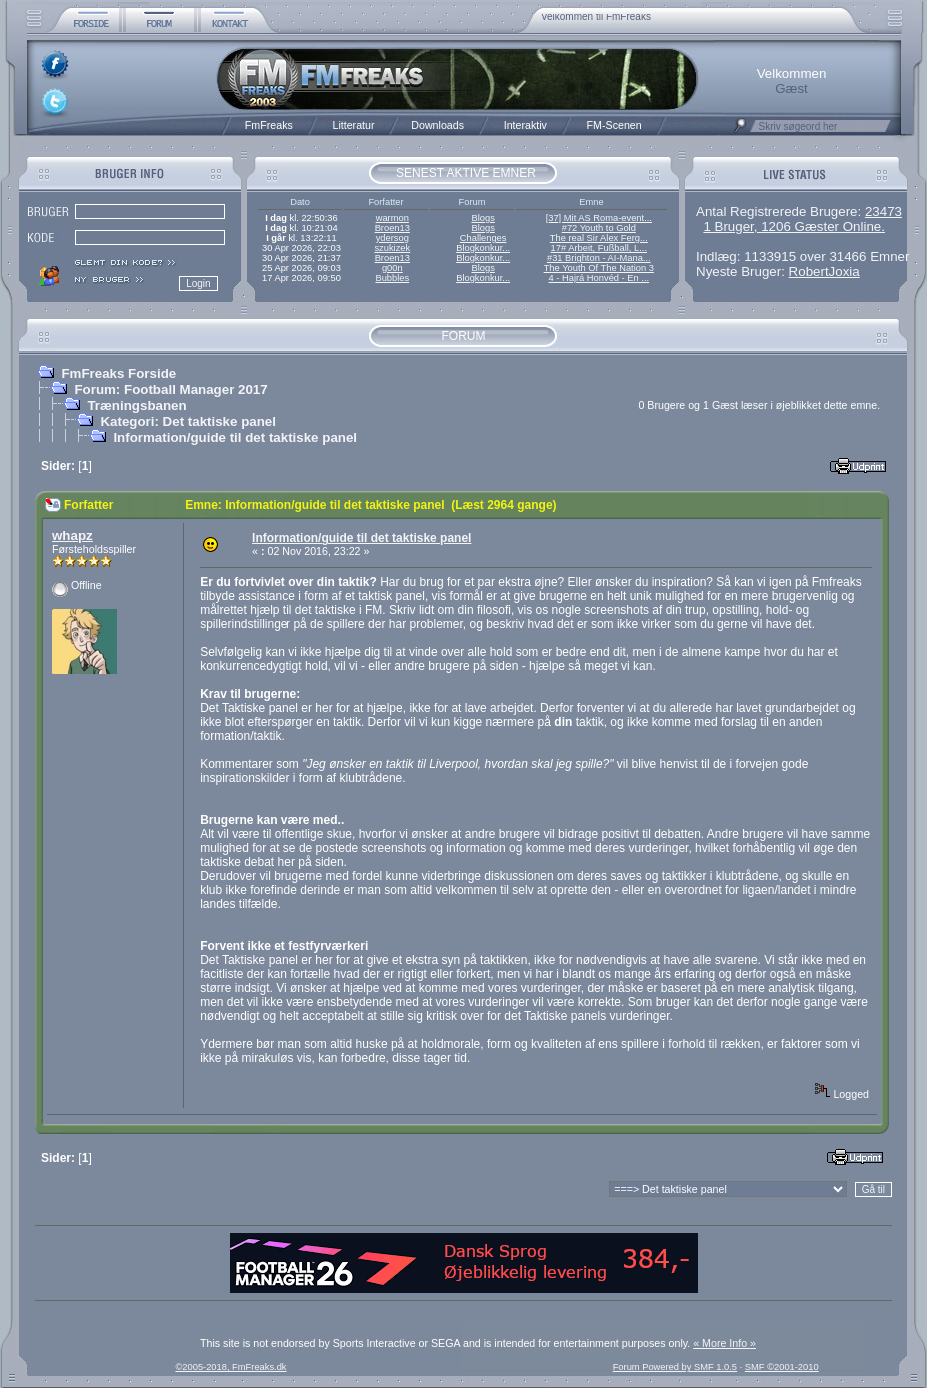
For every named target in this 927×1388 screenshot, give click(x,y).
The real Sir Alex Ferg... (599, 238)
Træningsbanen (136, 405)
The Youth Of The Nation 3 (599, 268)
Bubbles (392, 278)
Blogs (482, 218)
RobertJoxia (824, 271)
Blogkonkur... (483, 248)
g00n (392, 268)
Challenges (483, 238)
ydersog (392, 238)
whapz (72, 535)
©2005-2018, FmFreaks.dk (230, 1367)
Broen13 (392, 228)
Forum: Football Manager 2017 (170, 389)
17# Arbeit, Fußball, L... (599, 248)
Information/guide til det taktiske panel (235, 437)
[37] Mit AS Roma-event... (599, 218)
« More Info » (724, 1343)
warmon (392, 218)
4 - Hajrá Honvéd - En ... (599, 278)
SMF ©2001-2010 (782, 1367)
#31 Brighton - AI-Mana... (599, 258)
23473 (883, 211)
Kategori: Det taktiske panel (188, 421)
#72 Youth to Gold (599, 228)
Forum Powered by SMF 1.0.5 (675, 1367)
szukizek (392, 248)
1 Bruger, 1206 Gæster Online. (794, 226)
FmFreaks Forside (118, 373)
